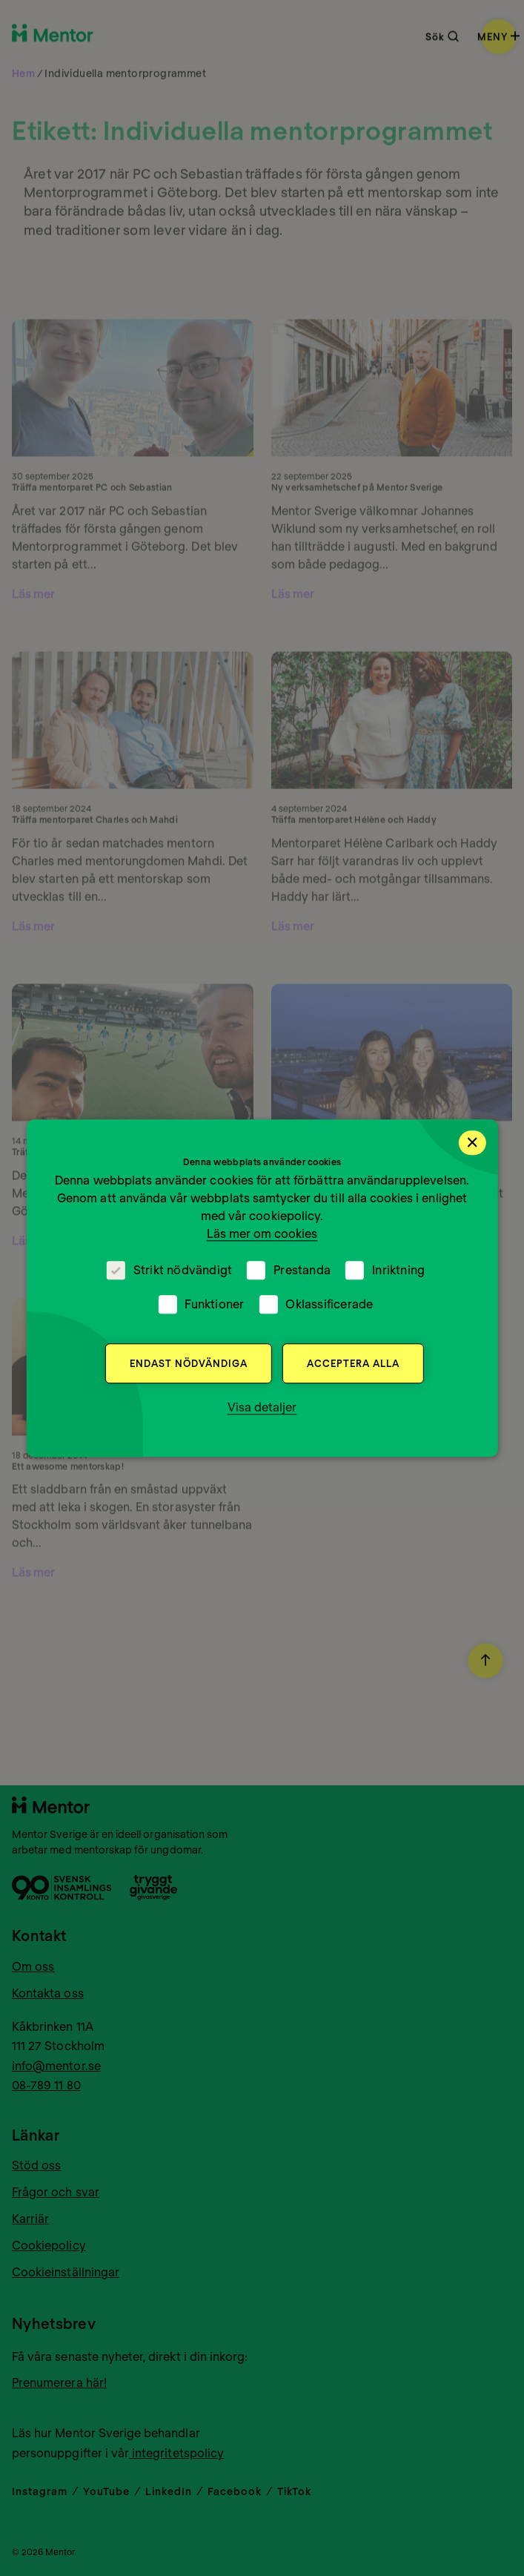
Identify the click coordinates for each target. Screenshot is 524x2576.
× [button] (472, 1142)
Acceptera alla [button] (353, 1363)
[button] (262, 1407)
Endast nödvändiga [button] (189, 1363)
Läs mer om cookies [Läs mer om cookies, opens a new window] (262, 1233)
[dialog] (262, 1288)
